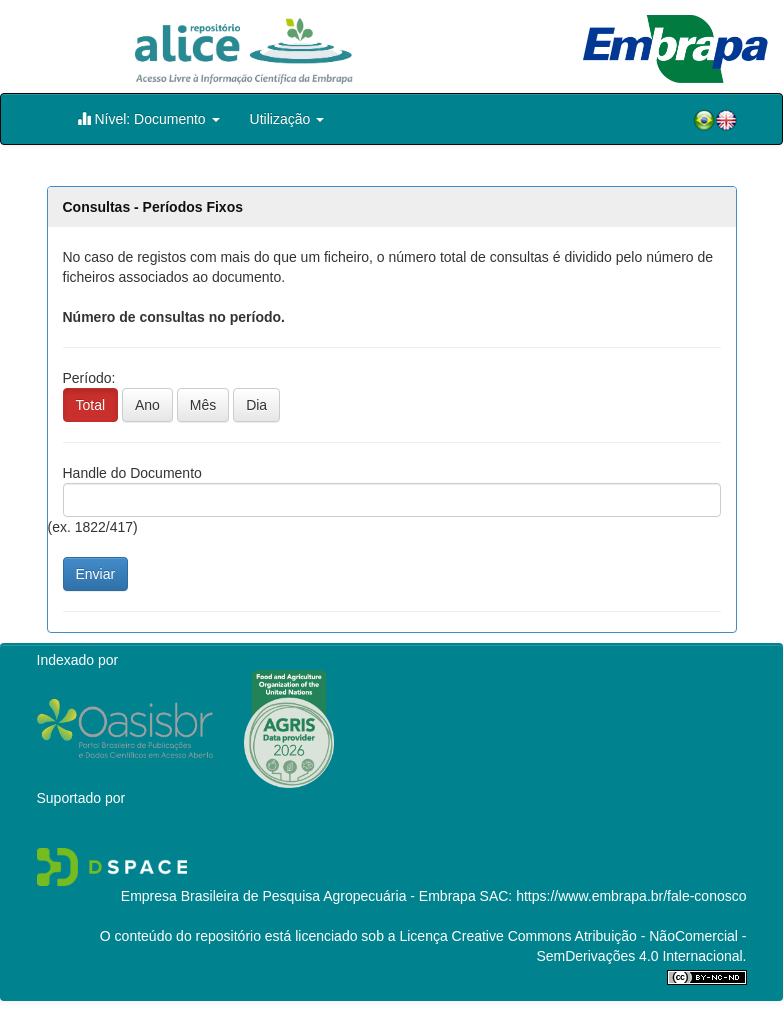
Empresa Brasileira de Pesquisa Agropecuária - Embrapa (298, 896)
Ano (147, 405)
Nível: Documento (148, 118)
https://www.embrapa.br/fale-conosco (631, 896)
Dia (256, 405)
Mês (203, 405)
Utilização (287, 119)
